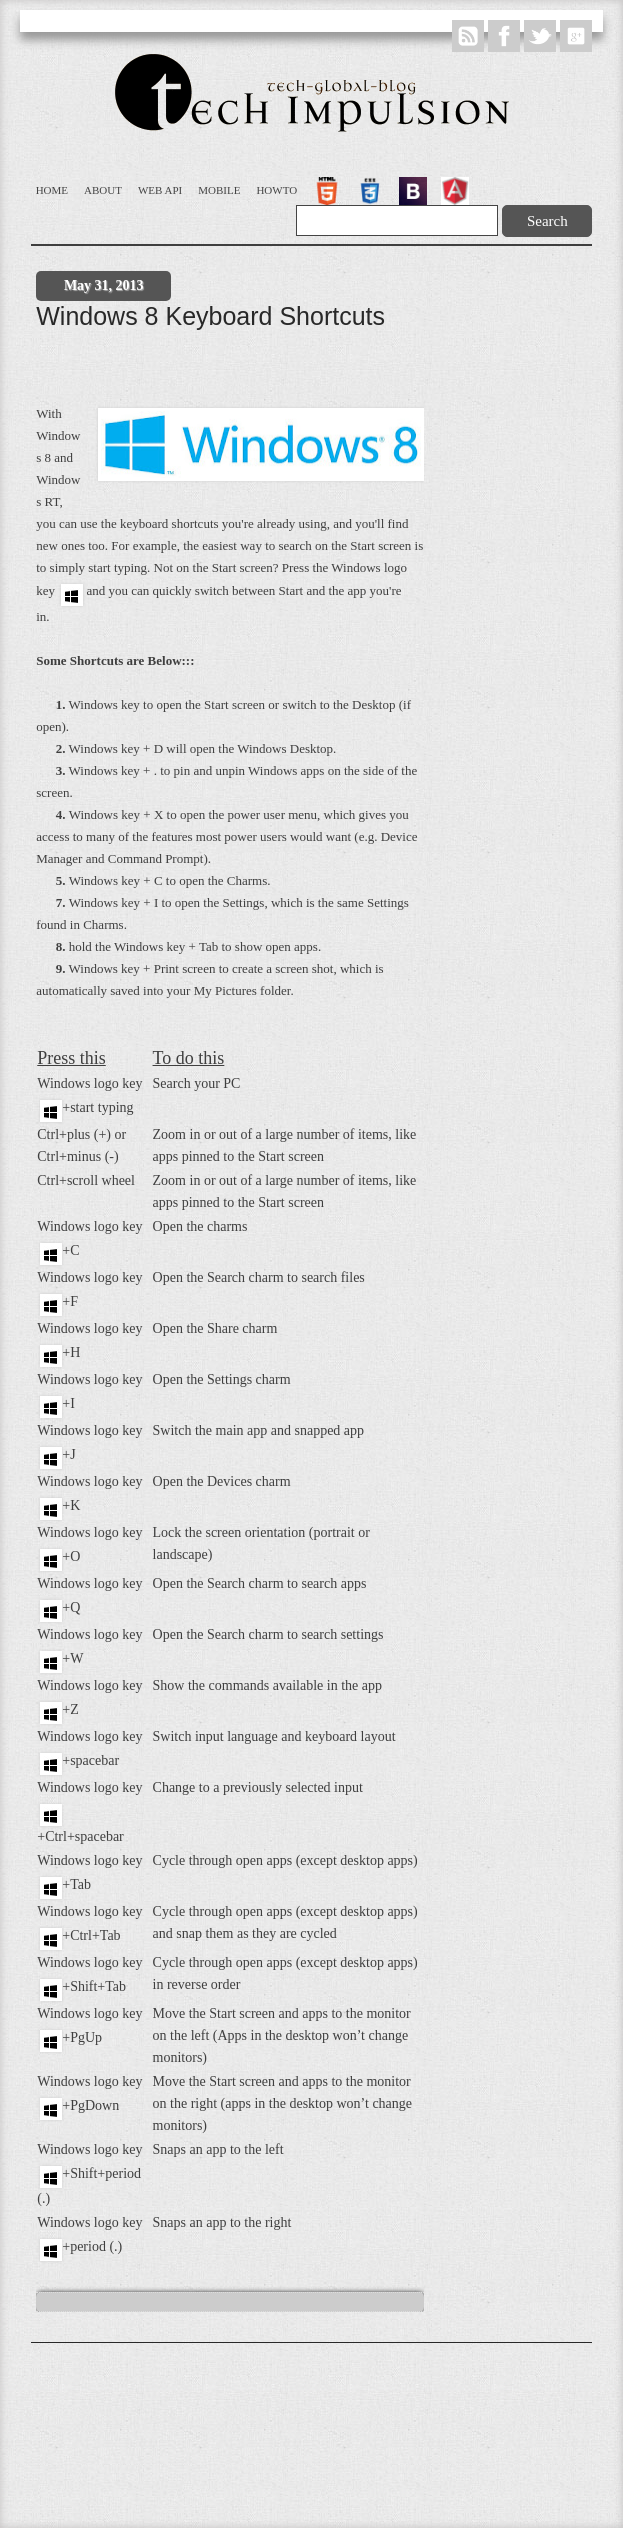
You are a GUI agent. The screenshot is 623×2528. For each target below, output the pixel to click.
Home (52, 190)
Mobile (219, 190)
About (103, 190)
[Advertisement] (214, 371)
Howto (276, 190)
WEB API (160, 190)
